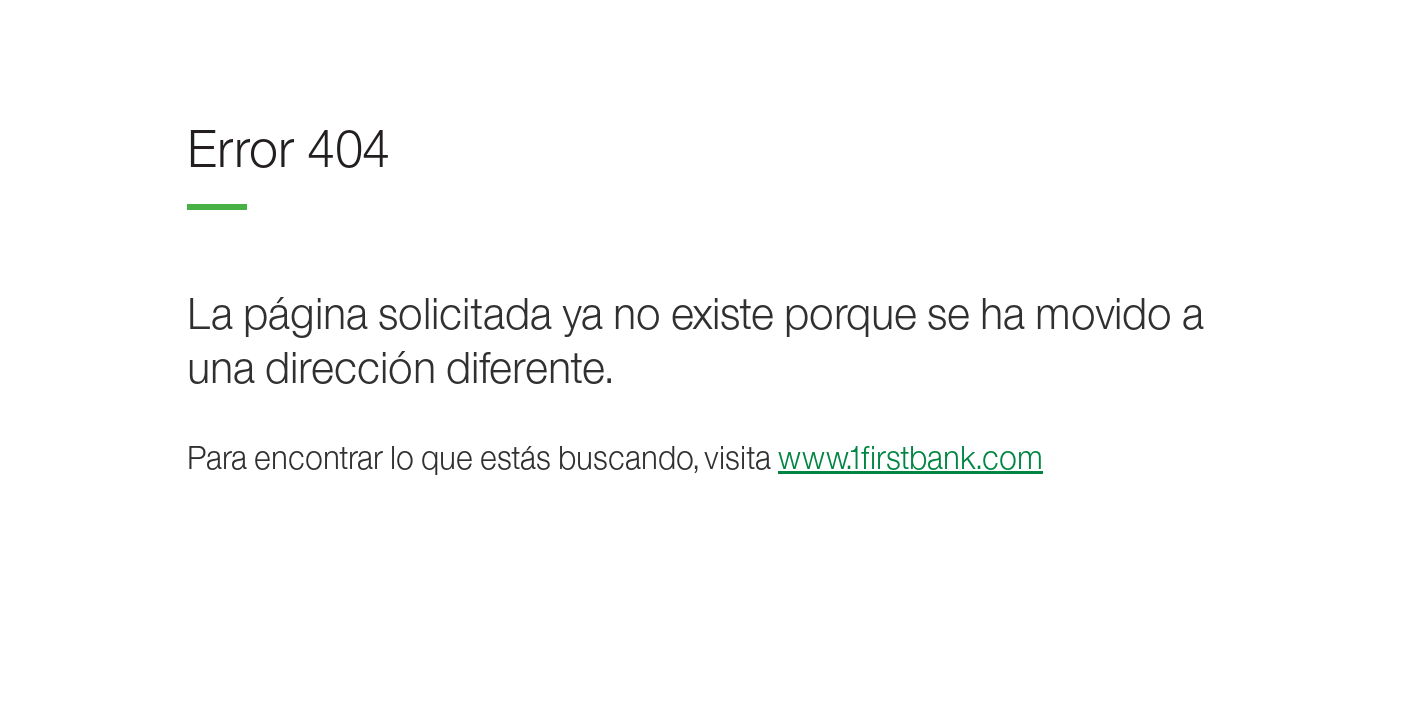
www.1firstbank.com (910, 457)
